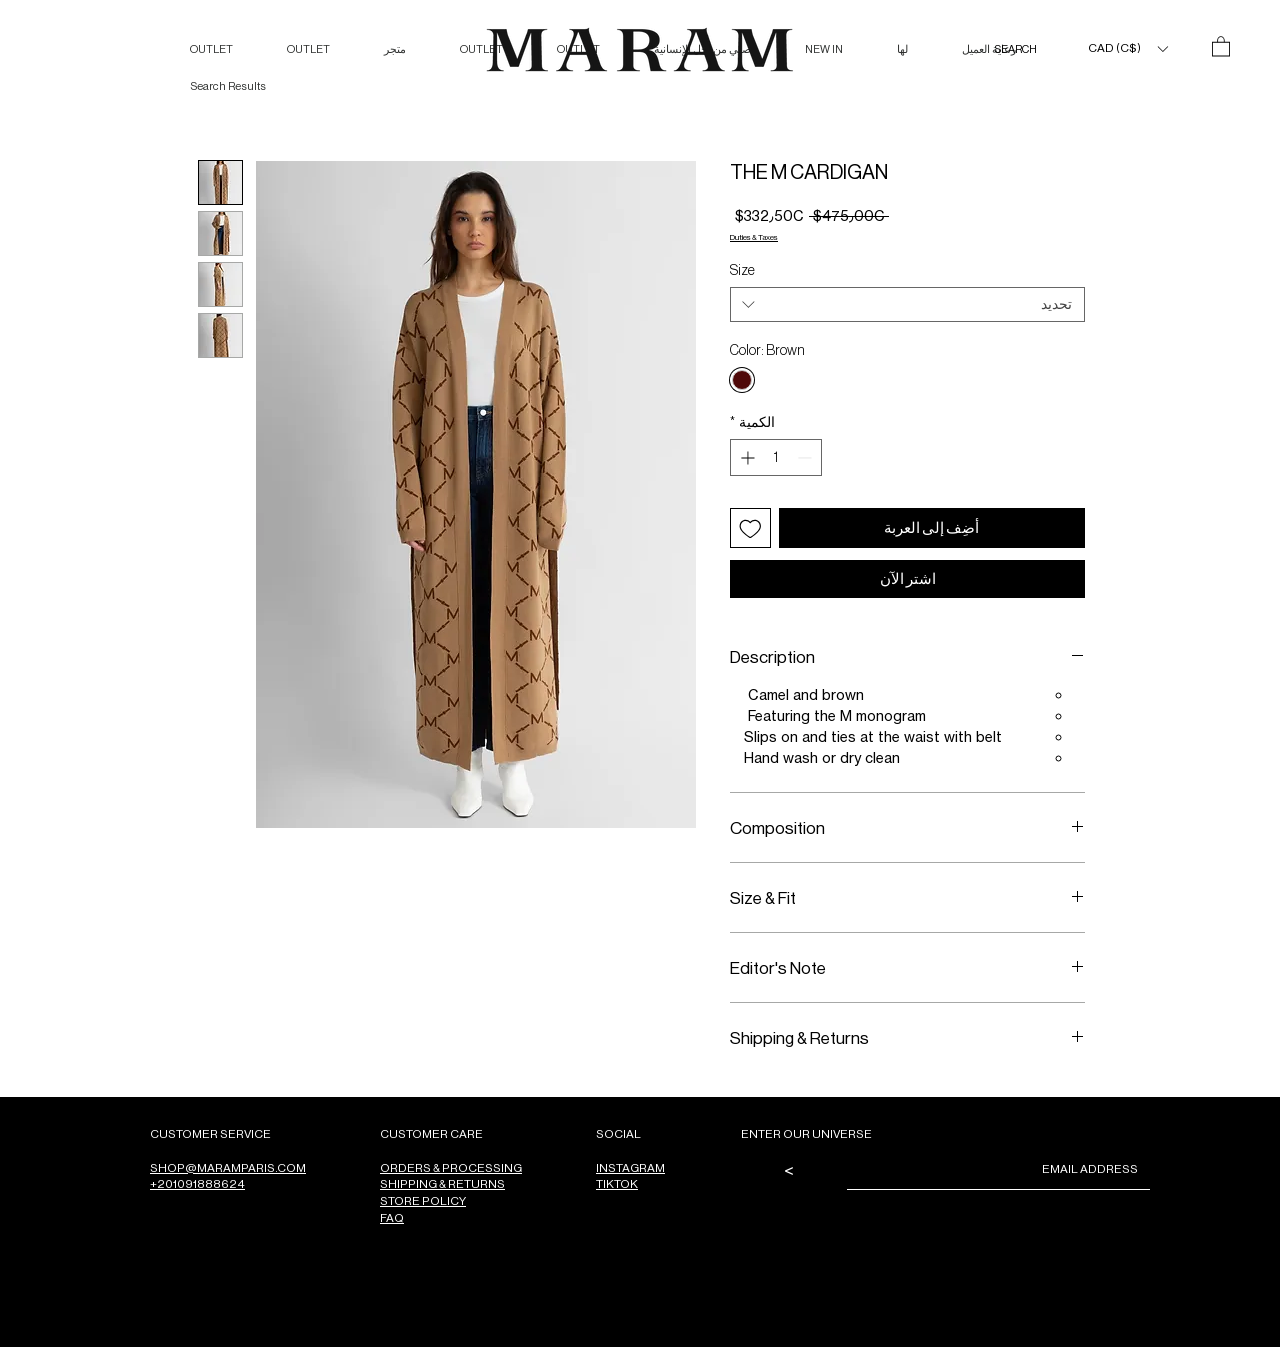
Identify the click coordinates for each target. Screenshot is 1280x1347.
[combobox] (907, 304)
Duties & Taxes (754, 236)
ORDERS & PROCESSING (451, 1167)
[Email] (1004, 1169)
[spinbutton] (776, 457)
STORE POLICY (423, 1200)
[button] (1127, 48)
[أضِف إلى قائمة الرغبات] (750, 528)
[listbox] (1127, 48)
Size (742, 270)
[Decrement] (806, 457)
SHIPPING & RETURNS (442, 1183)
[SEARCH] (995, 49)
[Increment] (745, 457)
